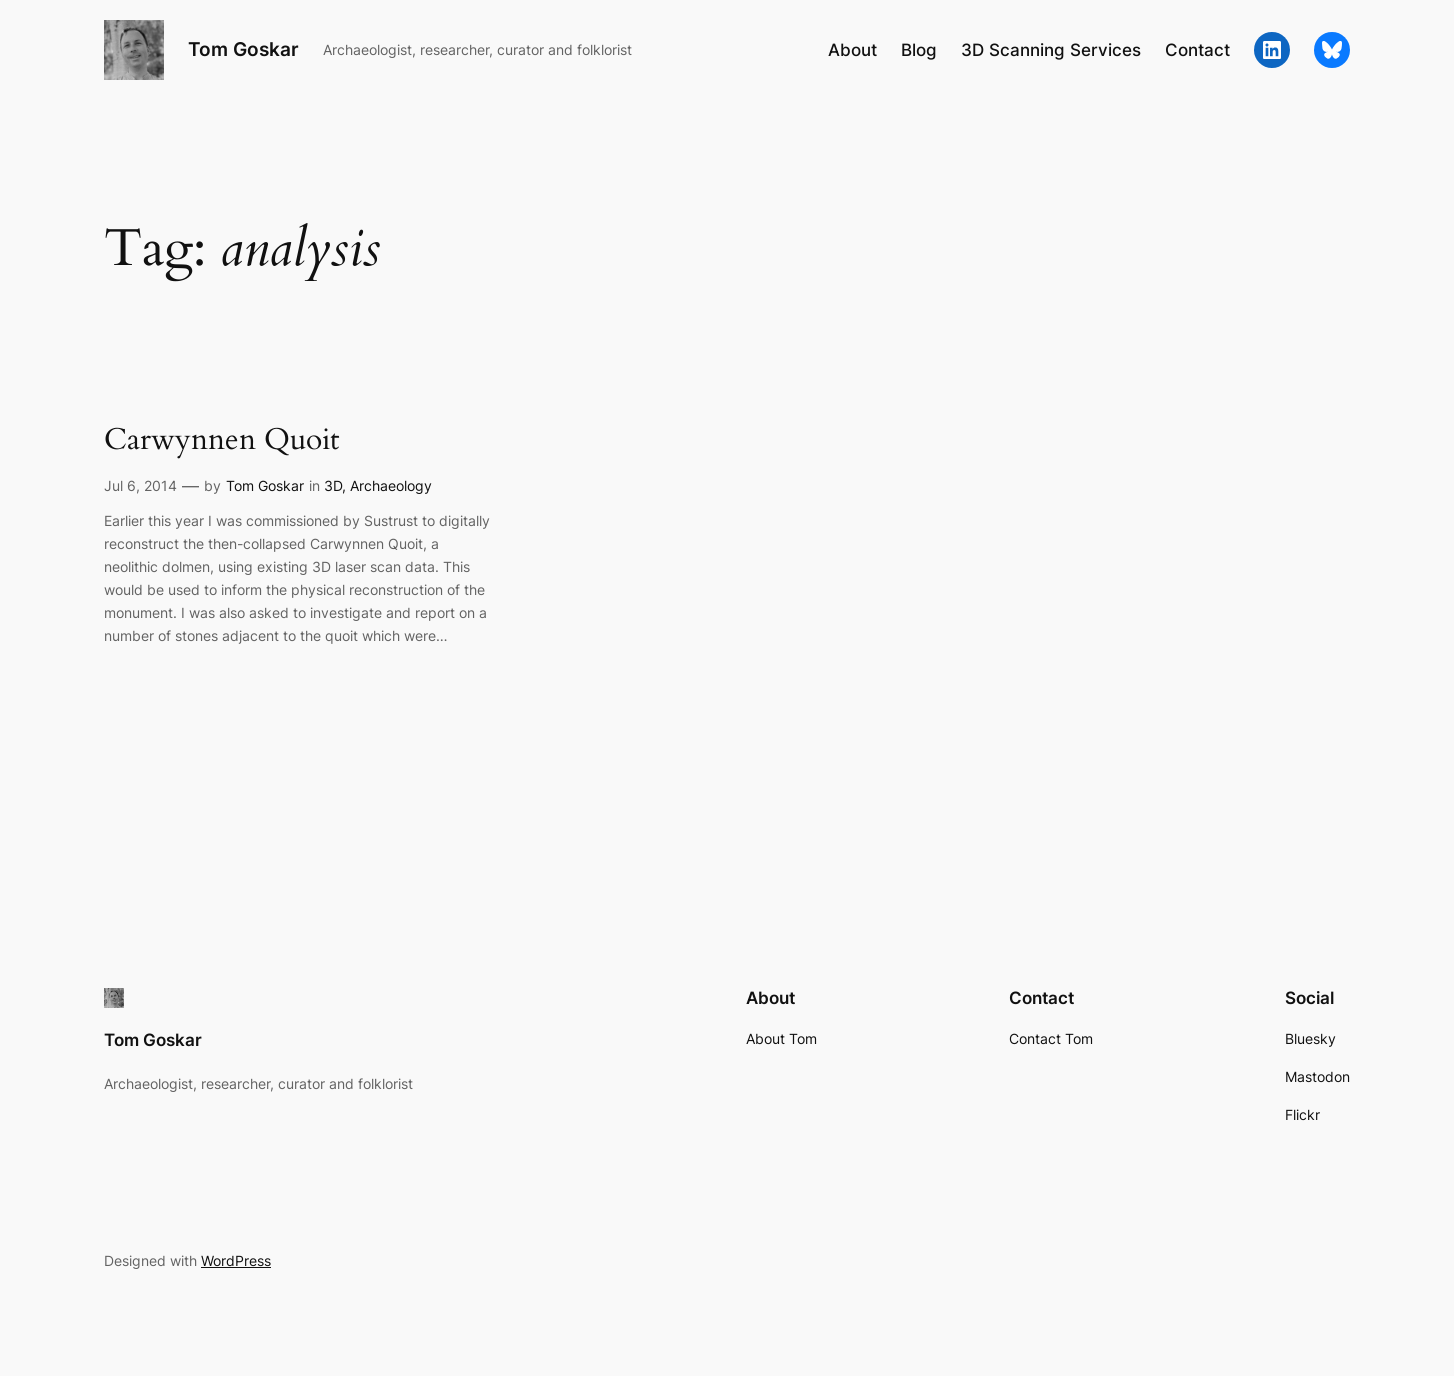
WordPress (236, 1260)
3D (333, 485)
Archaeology (391, 485)
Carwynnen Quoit (221, 441)
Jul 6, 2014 (140, 485)
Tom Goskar (243, 49)
